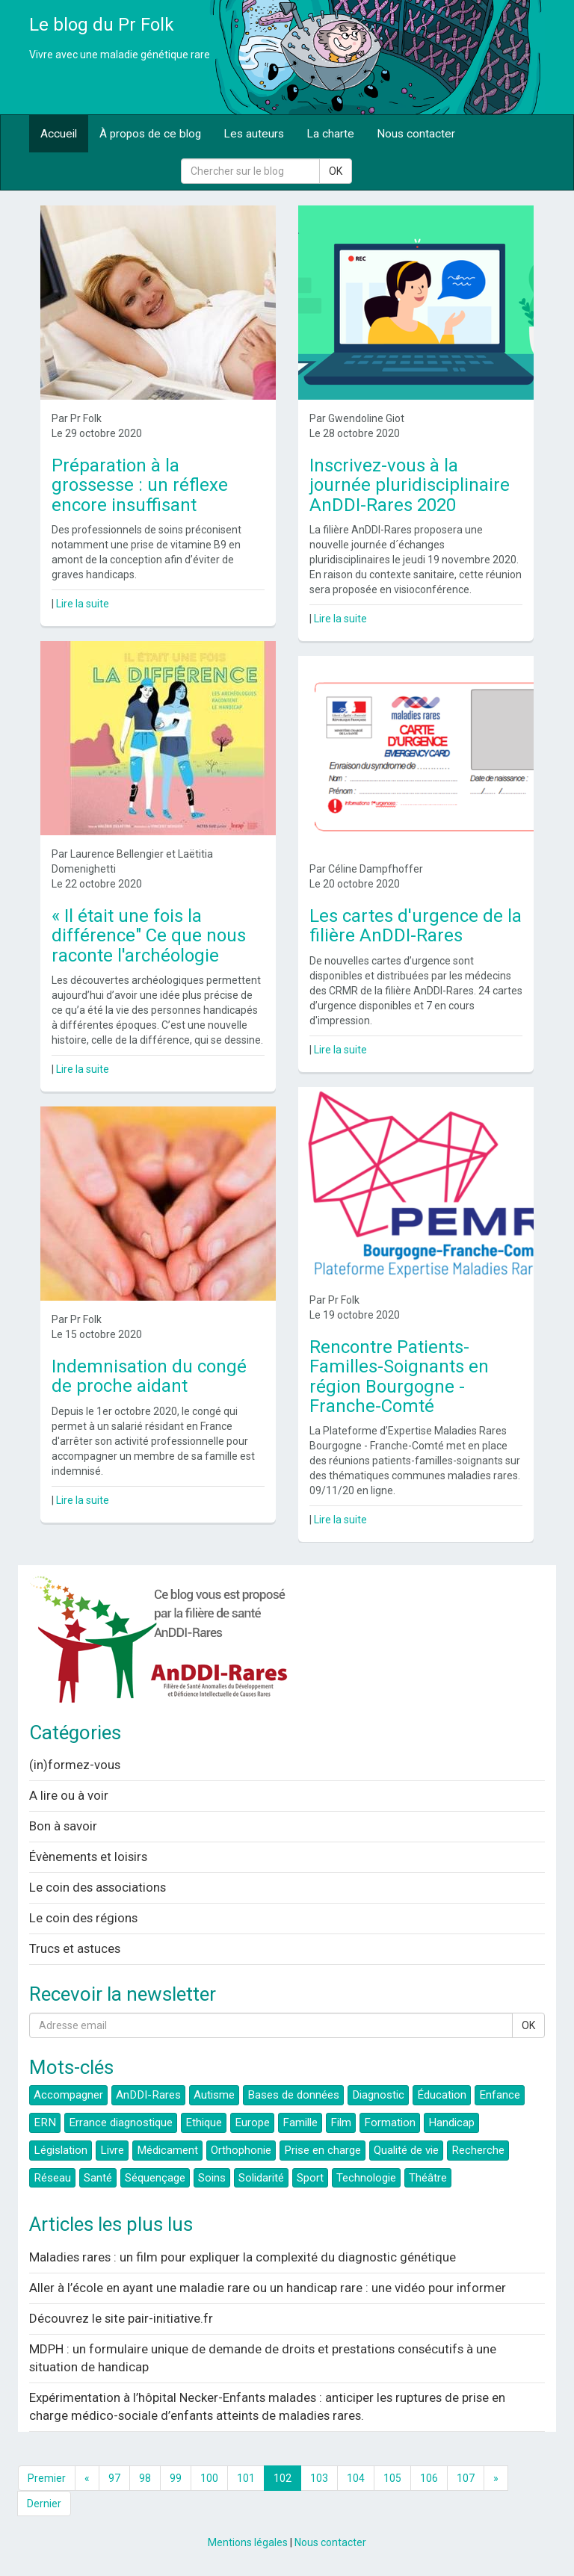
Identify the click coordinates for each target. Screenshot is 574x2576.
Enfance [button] (499, 2095)
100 (209, 2478)
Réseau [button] (52, 2178)
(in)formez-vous (74, 1764)
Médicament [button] (167, 2150)
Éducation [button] (441, 2095)
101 (246, 2478)
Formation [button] (390, 2122)
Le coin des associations (97, 1887)
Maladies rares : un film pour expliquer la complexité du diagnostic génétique (242, 2257)
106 (429, 2478)
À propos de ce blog (150, 133)
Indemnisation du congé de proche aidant (149, 1376)
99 (176, 2478)
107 (466, 2478)
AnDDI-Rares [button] (148, 2095)
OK (335, 171)
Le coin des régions (83, 1917)
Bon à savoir (63, 1825)
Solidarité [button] (261, 2178)
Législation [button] (60, 2150)
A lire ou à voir (68, 1795)
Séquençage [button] (155, 2178)
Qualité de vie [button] (406, 2150)
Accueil (58, 133)
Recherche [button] (477, 2150)
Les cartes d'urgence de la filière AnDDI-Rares (415, 925)
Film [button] (340, 2122)
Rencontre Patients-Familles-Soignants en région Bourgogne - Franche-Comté (399, 1377)
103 (319, 2478)
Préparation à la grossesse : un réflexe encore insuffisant (140, 485)
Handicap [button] (451, 2122)
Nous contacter (416, 133)
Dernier (44, 2504)
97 (114, 2478)
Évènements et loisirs (88, 1856)
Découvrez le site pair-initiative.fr (121, 2318)
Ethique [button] (203, 2122)
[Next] (496, 2478)
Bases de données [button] (293, 2095)
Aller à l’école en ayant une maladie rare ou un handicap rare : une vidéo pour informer (267, 2287)
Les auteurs (253, 133)
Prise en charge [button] (322, 2150)
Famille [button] (300, 2122)
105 (392, 2478)
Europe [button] (252, 2122)
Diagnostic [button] (378, 2095)
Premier (47, 2478)
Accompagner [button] (68, 2095)
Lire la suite (82, 604)
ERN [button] (45, 2122)
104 (356, 2478)
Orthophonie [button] (241, 2150)
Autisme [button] (214, 2095)
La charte (330, 133)
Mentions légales (248, 2542)
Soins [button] (212, 2178)
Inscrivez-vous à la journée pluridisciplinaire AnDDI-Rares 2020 (409, 485)
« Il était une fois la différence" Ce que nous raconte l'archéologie (149, 935)
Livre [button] (112, 2150)
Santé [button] (98, 2178)
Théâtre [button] (428, 2178)
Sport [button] (310, 2178)
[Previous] (87, 2478)
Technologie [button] (366, 2178)
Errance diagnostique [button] (121, 2122)
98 (145, 2478)
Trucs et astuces (74, 1948)
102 (282, 2478)
